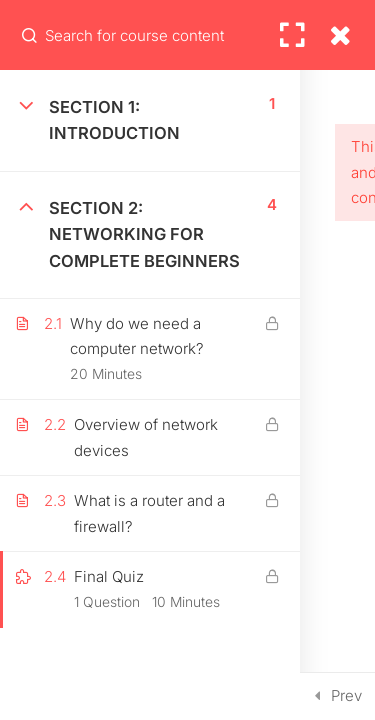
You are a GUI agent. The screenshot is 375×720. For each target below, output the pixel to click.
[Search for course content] (31, 35)
